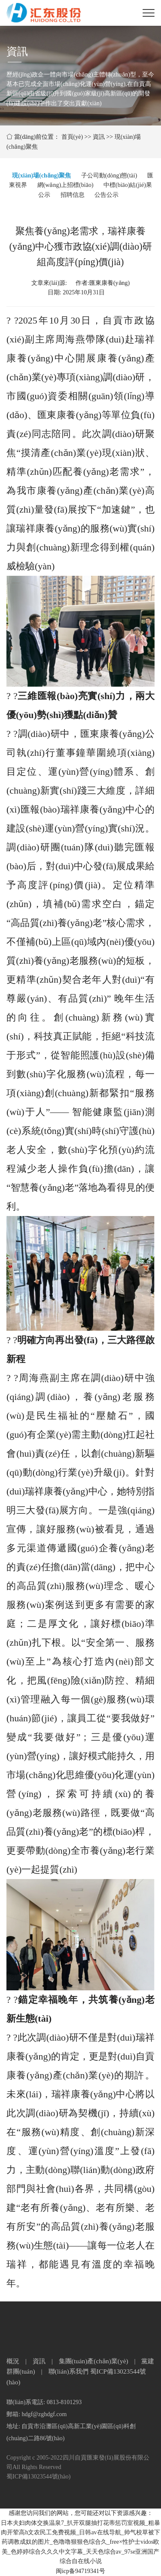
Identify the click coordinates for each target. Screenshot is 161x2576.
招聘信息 (73, 195)
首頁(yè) (72, 137)
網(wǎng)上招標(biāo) (65, 185)
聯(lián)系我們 (68, 2371)
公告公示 (106, 195)
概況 (12, 2361)
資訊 (99, 137)
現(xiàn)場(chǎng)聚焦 (41, 175)
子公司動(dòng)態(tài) (109, 175)
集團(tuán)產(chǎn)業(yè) (93, 2361)
